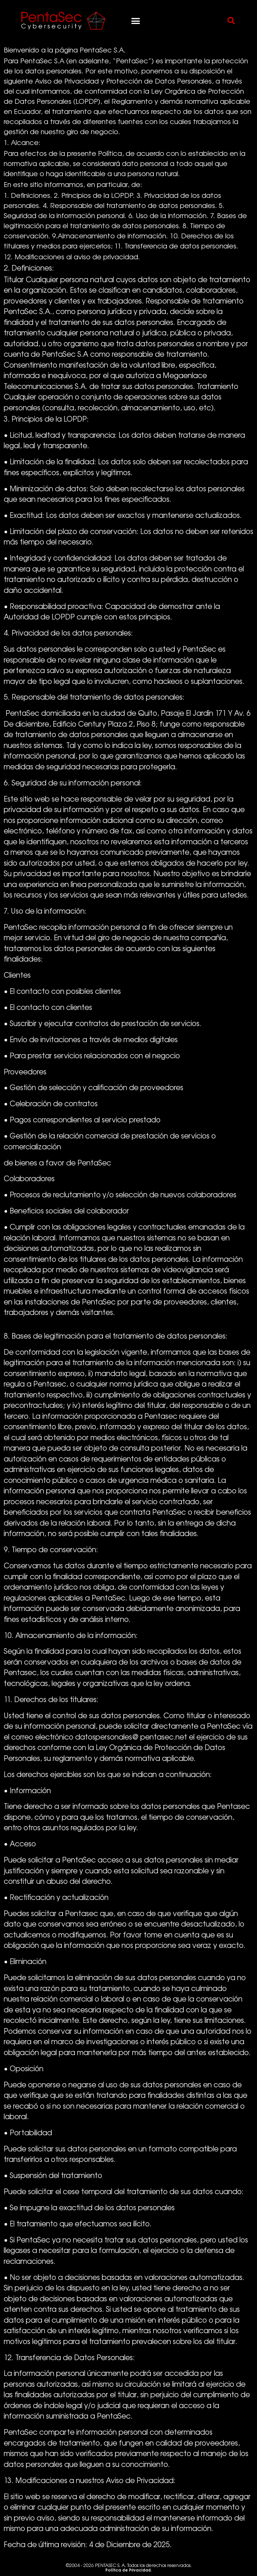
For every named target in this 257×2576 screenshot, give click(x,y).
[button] (136, 20)
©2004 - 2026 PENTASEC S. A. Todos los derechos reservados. (129, 2568)
